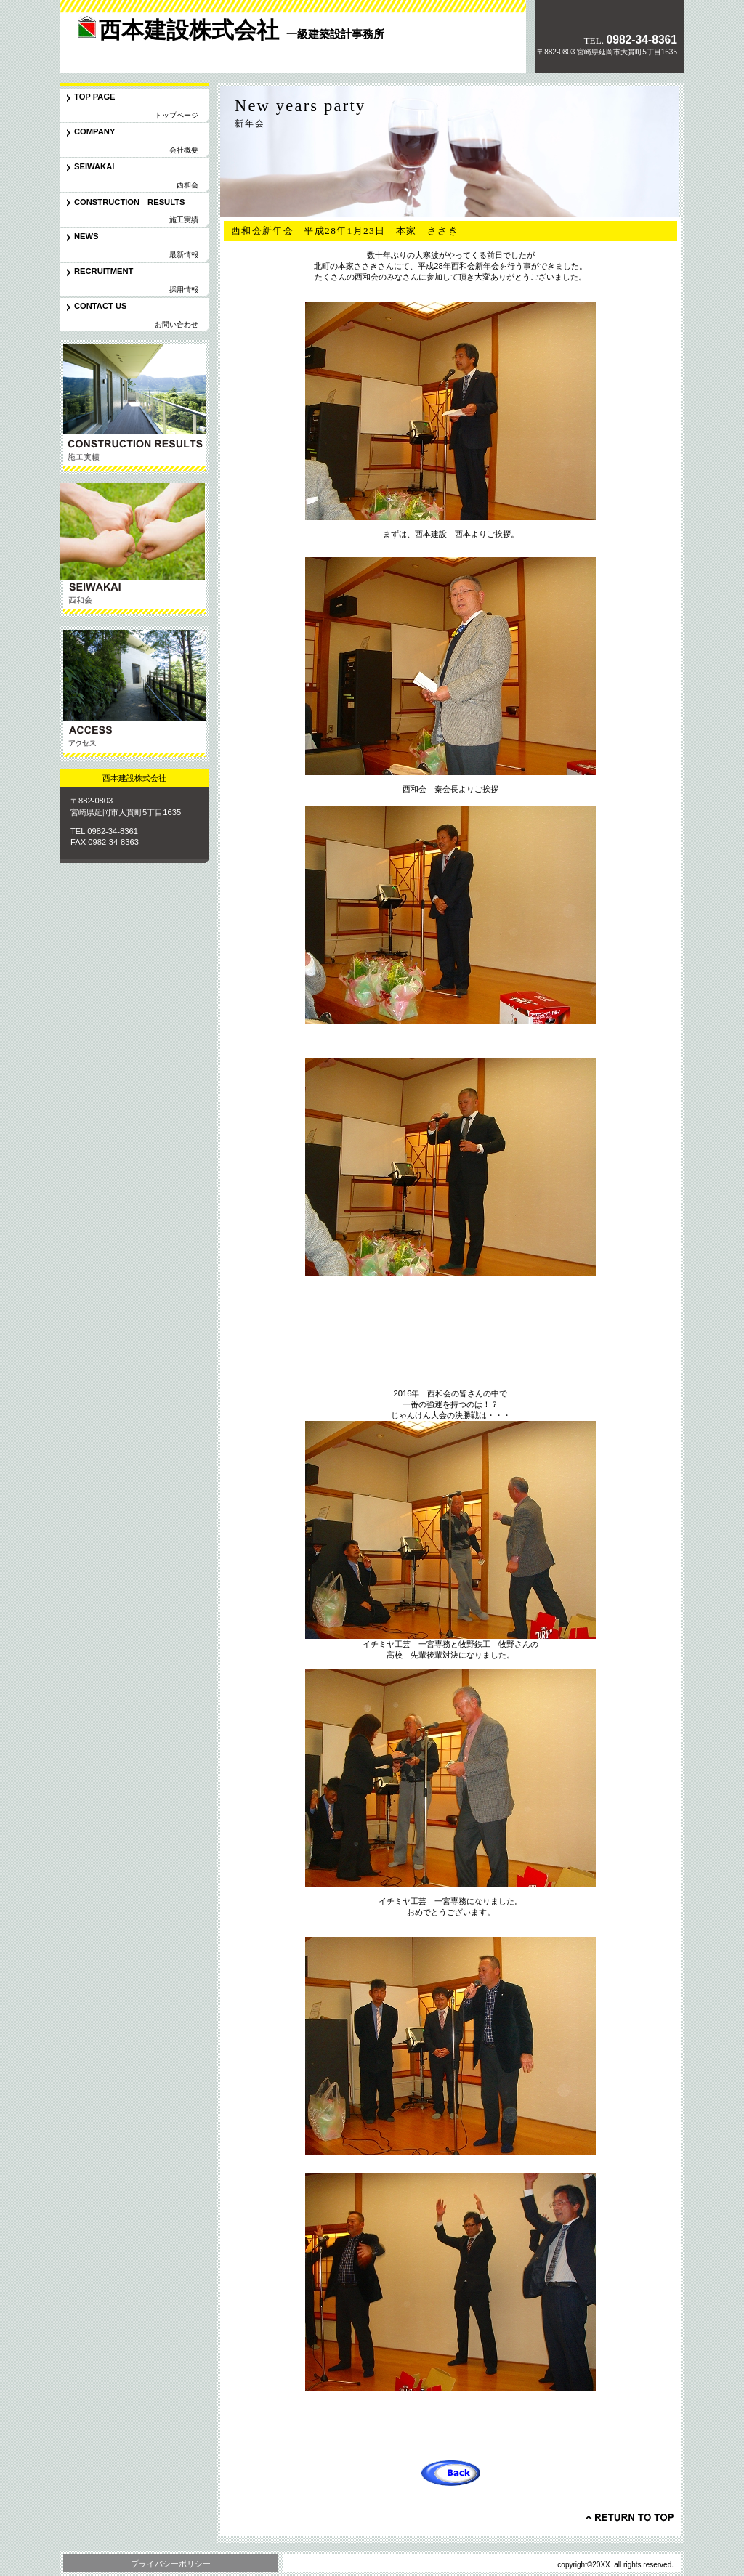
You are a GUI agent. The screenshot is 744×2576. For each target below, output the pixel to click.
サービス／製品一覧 (134, 407)
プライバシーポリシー (171, 2563)
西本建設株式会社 (161, 46)
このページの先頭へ (629, 2517)
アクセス (134, 693)
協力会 (134, 550)
